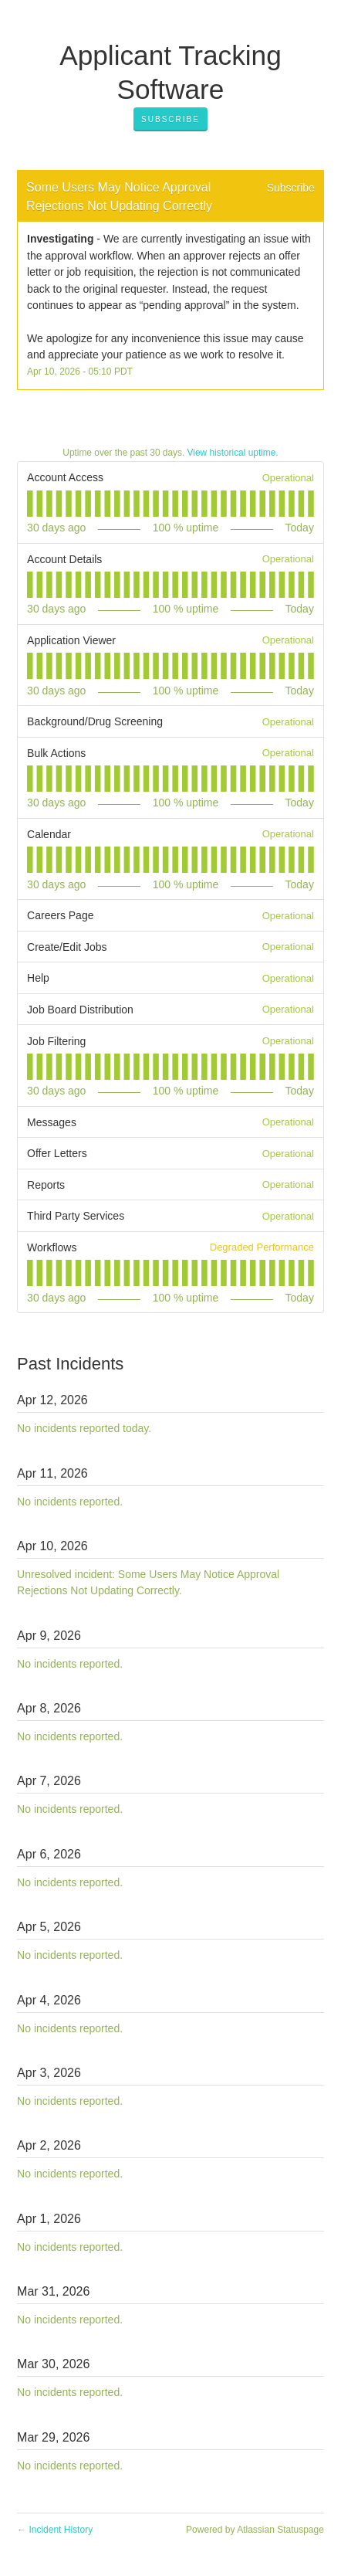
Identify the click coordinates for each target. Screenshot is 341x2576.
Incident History (55, 2529)
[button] (170, 119)
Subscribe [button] (291, 188)
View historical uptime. (233, 452)
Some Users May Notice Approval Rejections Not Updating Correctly (120, 196)
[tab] (30, 503)
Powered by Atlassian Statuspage (255, 2529)
